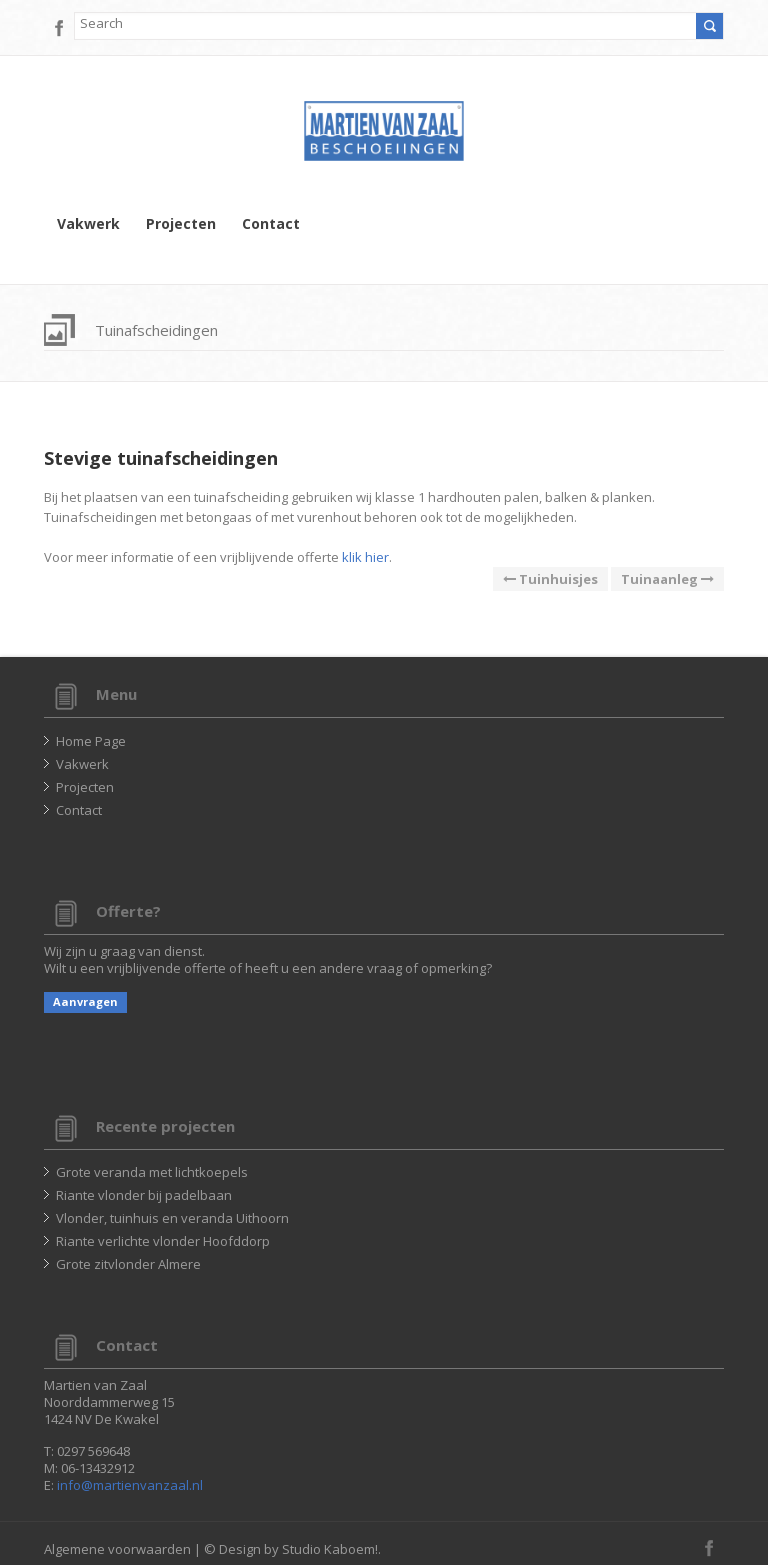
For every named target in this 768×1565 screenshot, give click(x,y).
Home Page (91, 741)
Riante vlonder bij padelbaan (144, 1195)
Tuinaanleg (667, 579)
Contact (271, 224)
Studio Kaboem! (330, 1549)
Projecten (181, 224)
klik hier (365, 557)
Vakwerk (88, 224)
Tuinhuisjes (550, 579)
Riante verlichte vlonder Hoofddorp (163, 1241)
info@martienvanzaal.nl (130, 1485)
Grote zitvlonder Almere (128, 1264)
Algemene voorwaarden (117, 1549)
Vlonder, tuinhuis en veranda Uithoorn (172, 1218)
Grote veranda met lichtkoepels (152, 1172)
